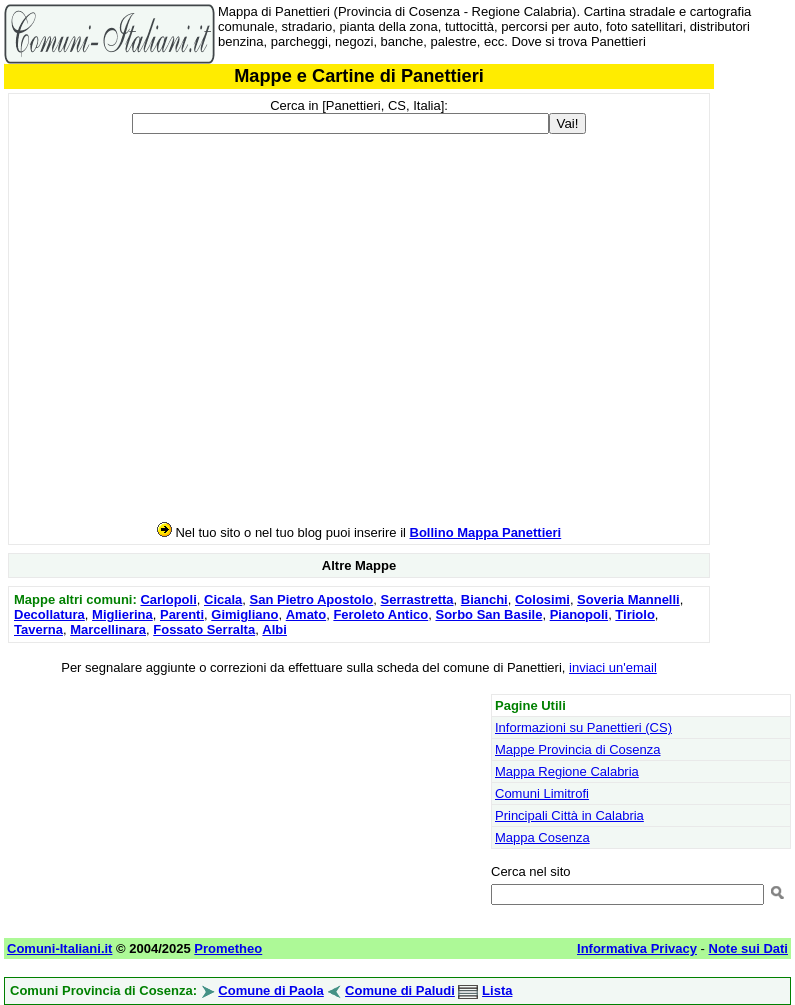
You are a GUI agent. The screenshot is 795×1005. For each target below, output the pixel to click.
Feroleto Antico (380, 614)
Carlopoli (168, 599)
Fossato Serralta (204, 629)
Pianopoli (579, 614)
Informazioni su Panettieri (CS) (583, 727)
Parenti (182, 614)
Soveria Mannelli (628, 599)
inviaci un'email (613, 667)
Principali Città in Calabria (569, 815)
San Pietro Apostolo (312, 599)
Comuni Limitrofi (542, 793)
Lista (497, 990)
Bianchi (484, 599)
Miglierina (122, 614)
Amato (306, 614)
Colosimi (542, 599)
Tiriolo (634, 614)
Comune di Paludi (400, 990)
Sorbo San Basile (488, 614)
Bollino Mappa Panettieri (486, 532)
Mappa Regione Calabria (567, 771)
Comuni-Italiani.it (59, 948)
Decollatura (49, 614)
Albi (274, 629)
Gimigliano (244, 614)
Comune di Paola (270, 990)
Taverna (38, 629)
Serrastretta (417, 599)
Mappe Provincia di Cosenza (577, 749)
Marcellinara (108, 629)
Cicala (223, 599)
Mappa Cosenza (542, 837)
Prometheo (228, 948)
